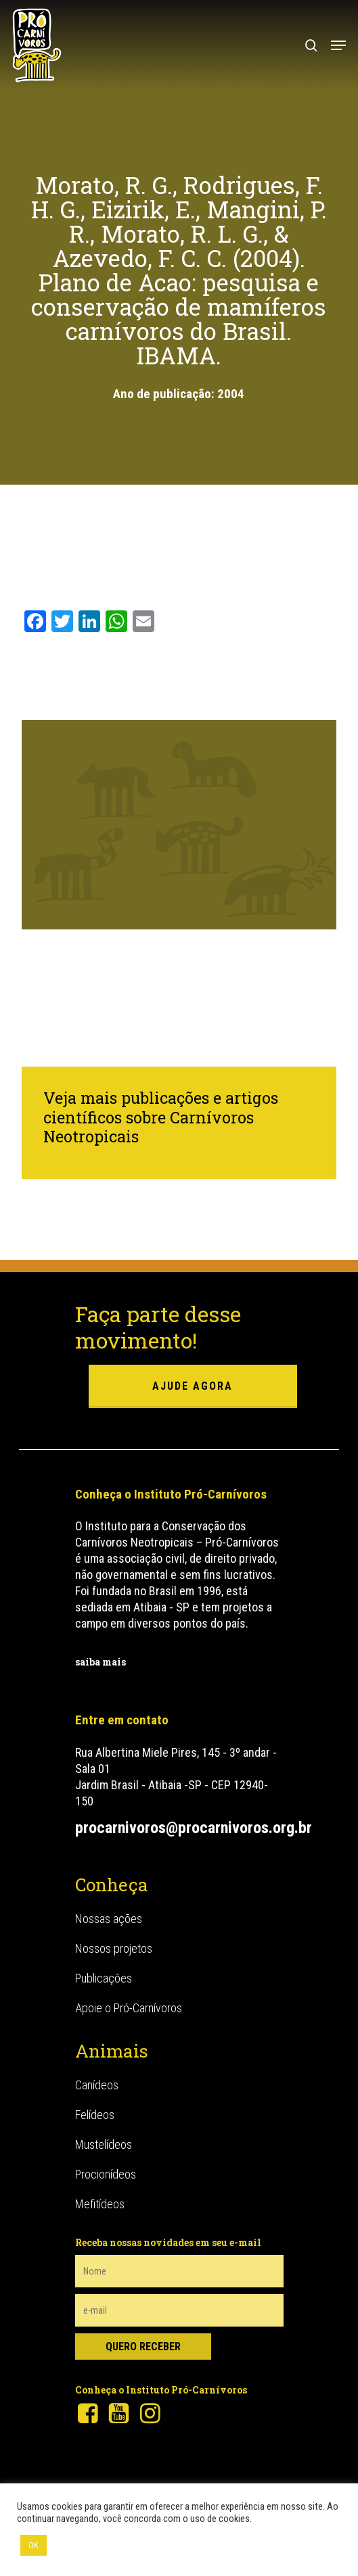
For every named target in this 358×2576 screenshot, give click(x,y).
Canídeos (96, 2085)
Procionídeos (105, 2174)
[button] (338, 45)
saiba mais (100, 1661)
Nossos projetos (113, 1948)
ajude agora (192, 1386)
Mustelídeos (103, 2144)
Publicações (103, 1978)
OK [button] (33, 2545)
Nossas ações (108, 1919)
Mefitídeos (100, 2204)
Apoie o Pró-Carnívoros (128, 2008)
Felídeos (94, 2115)
